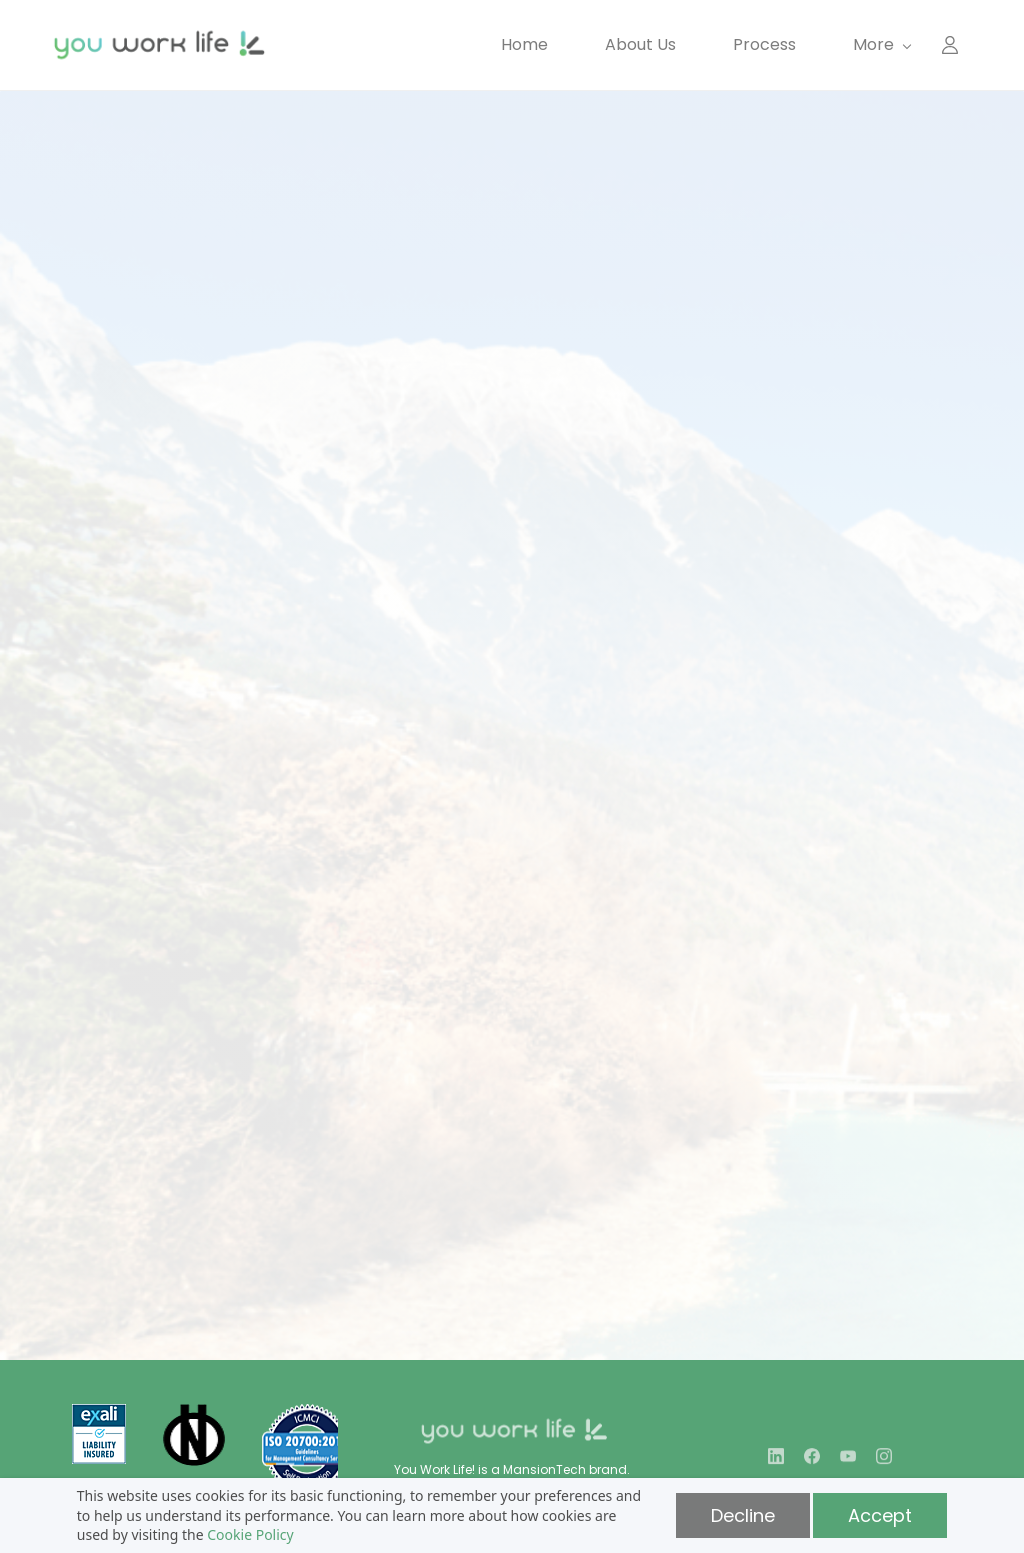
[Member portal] (950, 45)
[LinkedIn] (776, 1463)
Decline (743, 1515)
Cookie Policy (250, 1534)
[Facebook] (812, 1463)
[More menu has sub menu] (881, 45)
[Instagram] (884, 1463)
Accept (880, 1515)
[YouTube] (848, 1463)
